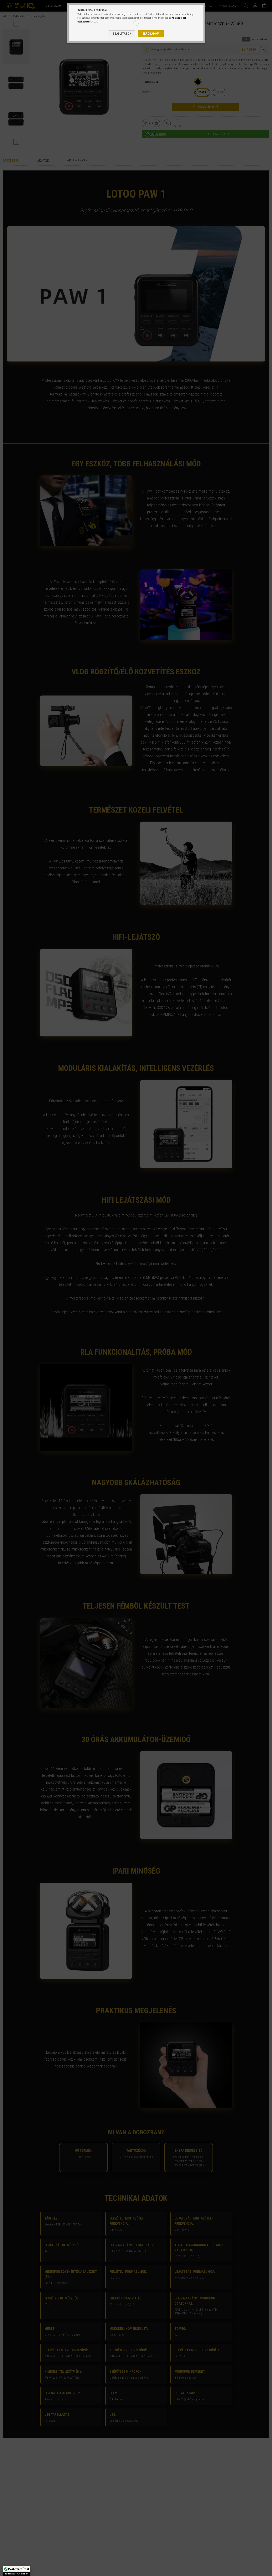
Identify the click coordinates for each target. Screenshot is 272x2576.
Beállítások (122, 33)
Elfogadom (150, 33)
